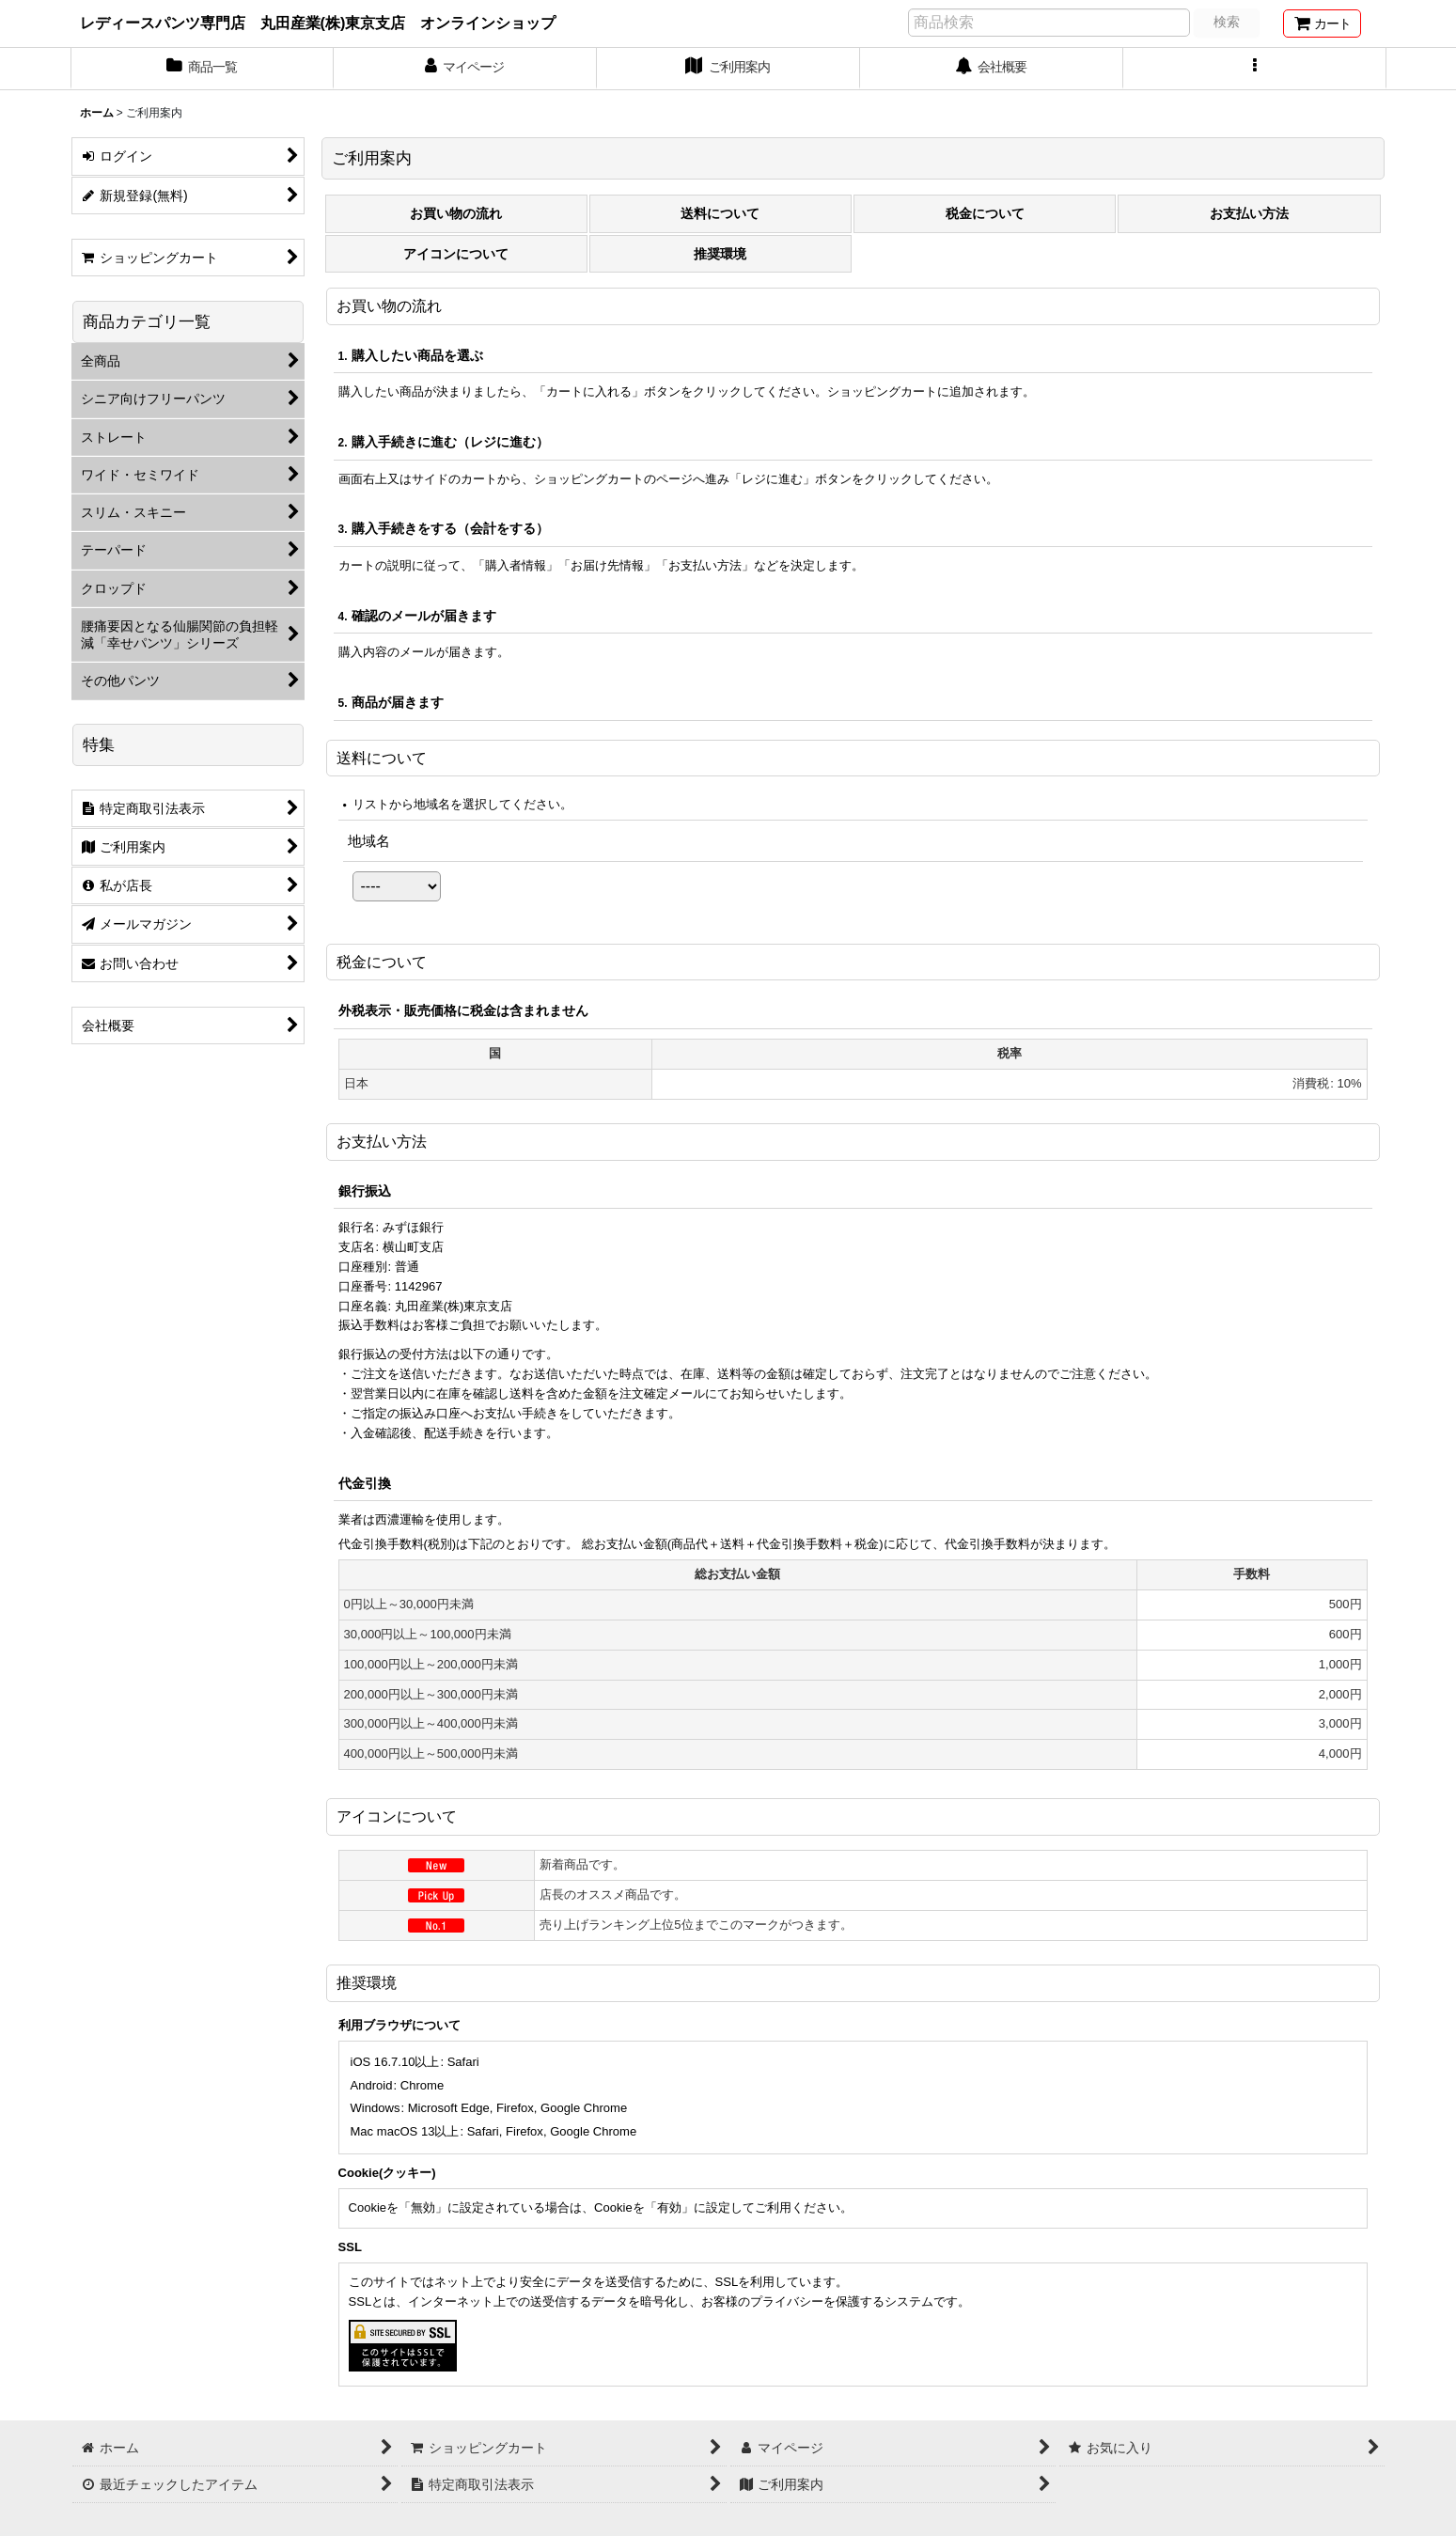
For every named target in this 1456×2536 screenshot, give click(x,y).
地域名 (369, 841)
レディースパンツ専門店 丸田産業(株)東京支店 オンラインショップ (318, 22)
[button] (1254, 68)
